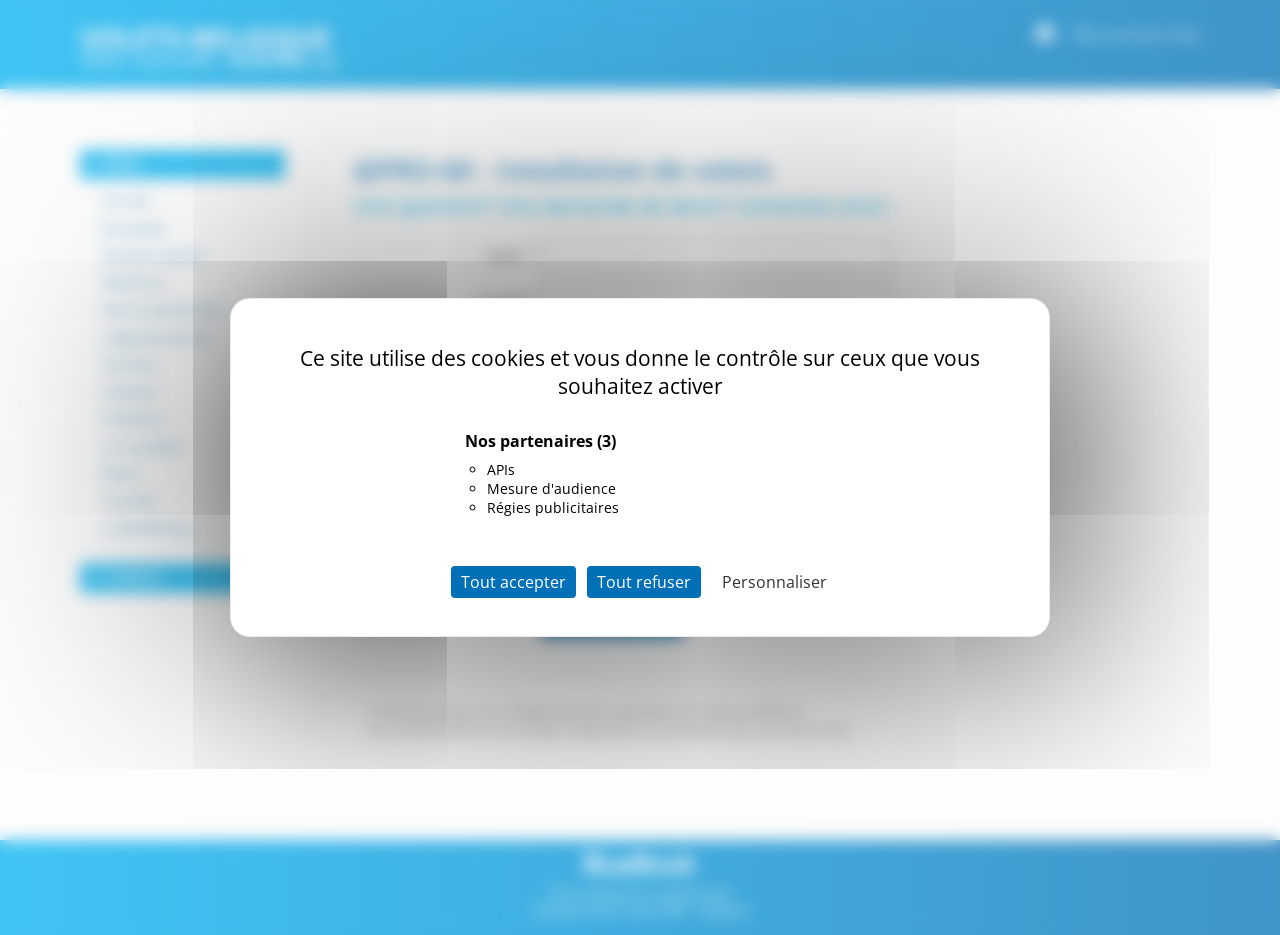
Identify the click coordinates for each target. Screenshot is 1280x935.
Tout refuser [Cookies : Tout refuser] (644, 582)
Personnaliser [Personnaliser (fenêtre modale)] (774, 582)
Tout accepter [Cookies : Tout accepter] (513, 582)
